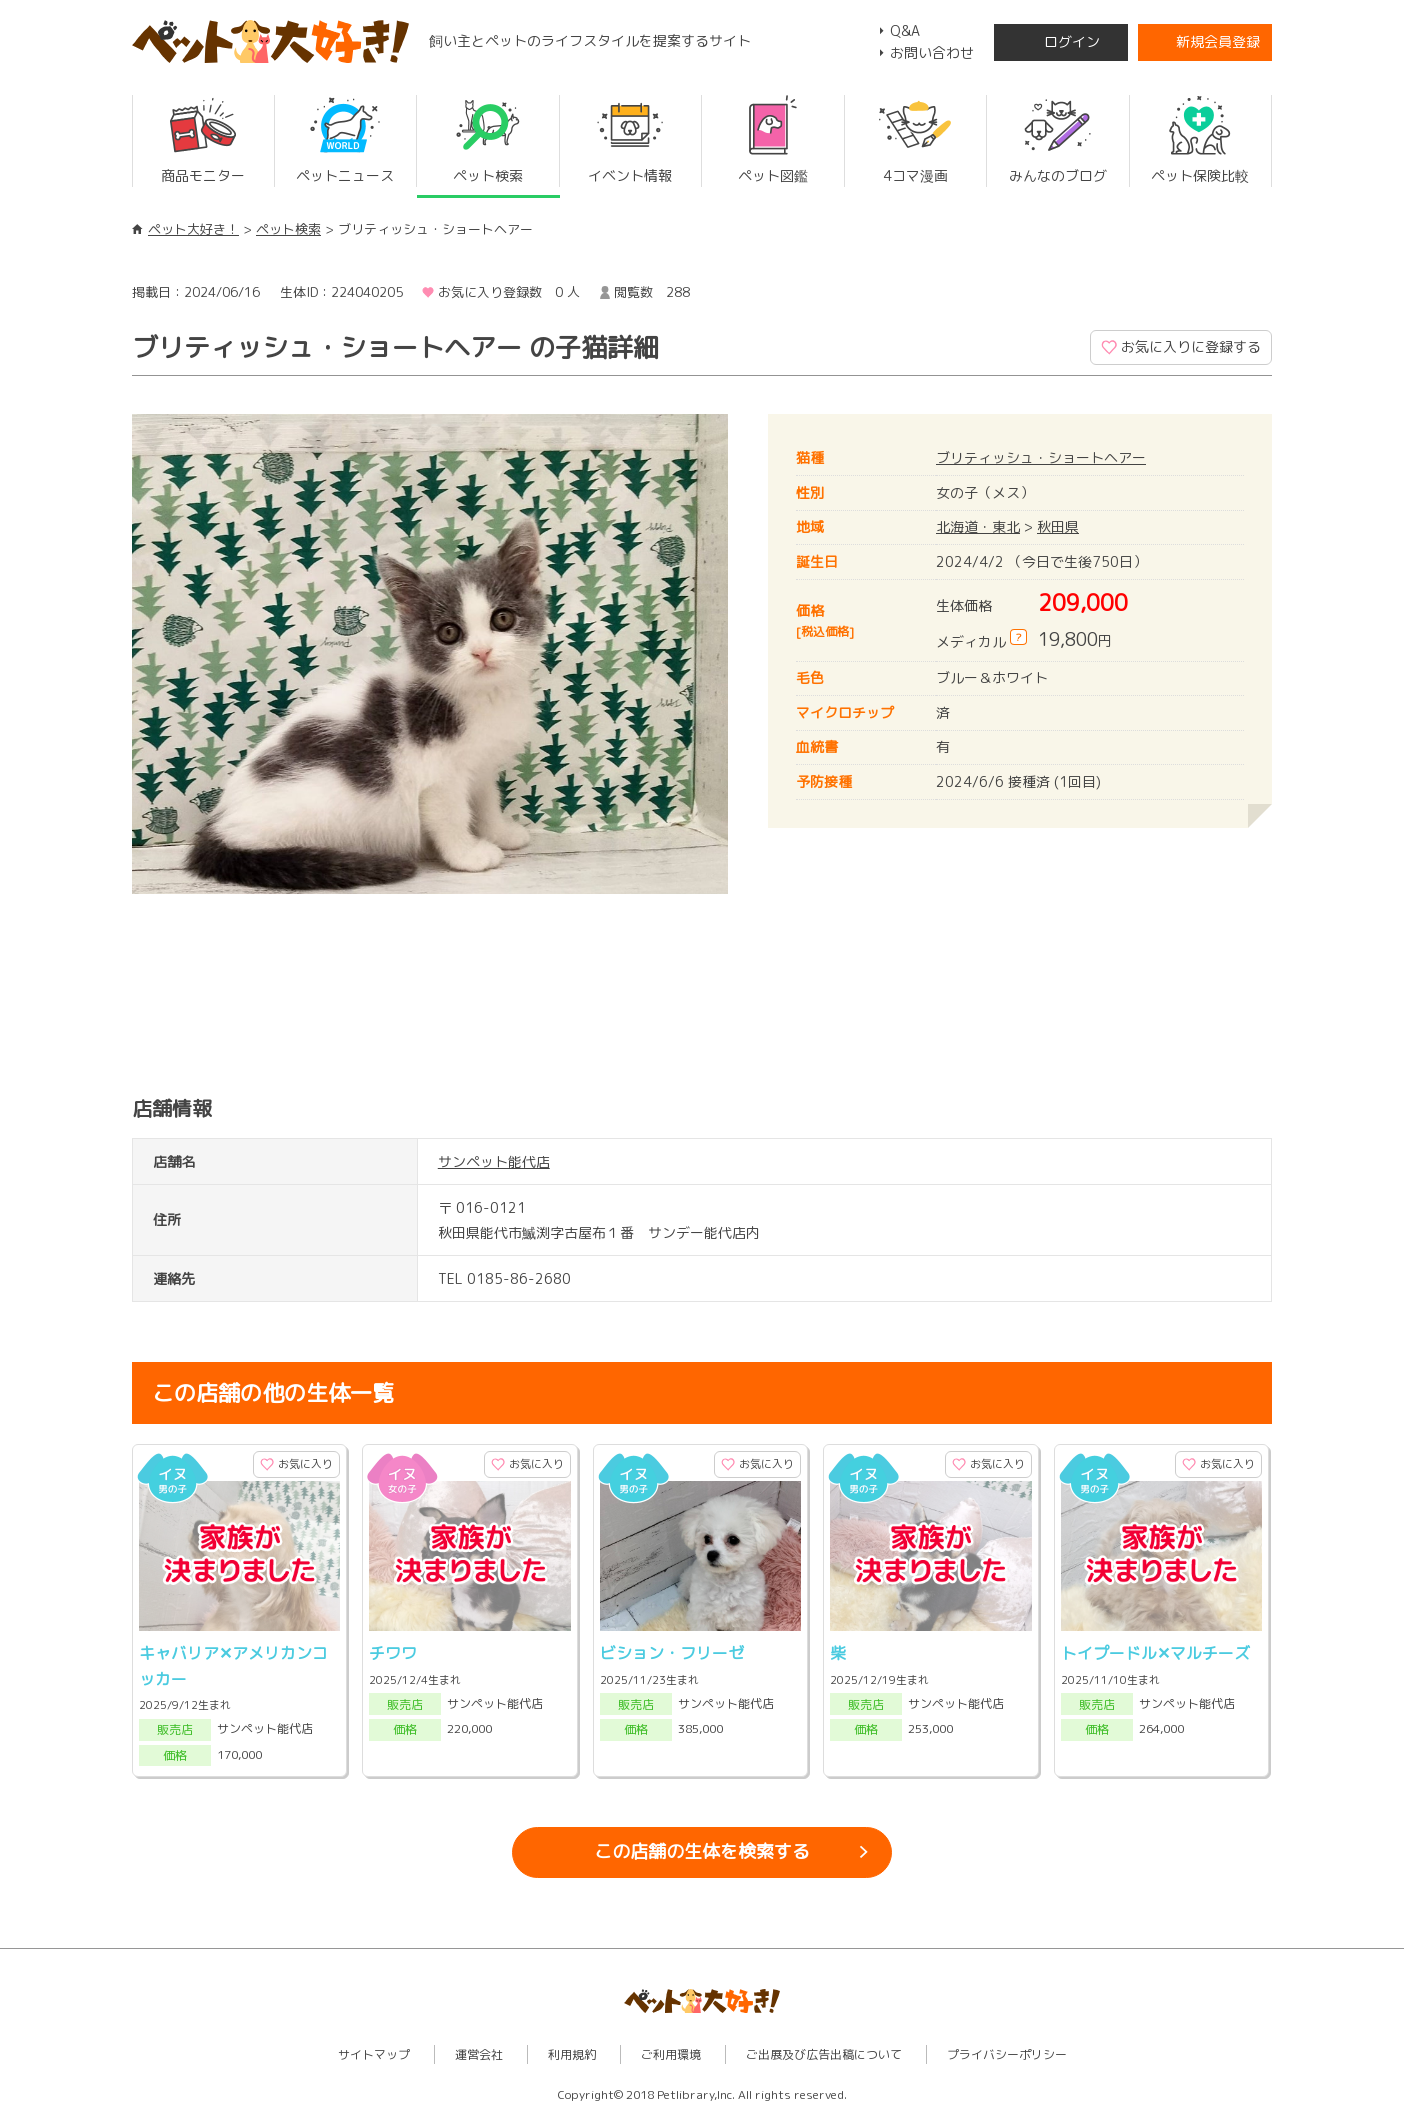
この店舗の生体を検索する (702, 1851)
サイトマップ (374, 2054)
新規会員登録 (1218, 41)
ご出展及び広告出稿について (824, 2054)
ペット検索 (288, 229)
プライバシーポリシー (1007, 2054)
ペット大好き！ (193, 229)
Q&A (905, 30)
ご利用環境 (671, 2054)
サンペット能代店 (494, 1161)
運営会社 (479, 2054)
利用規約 (572, 2054)
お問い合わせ (932, 52)
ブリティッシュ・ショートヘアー (1041, 457)
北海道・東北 (978, 526)
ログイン (1072, 41)
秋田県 (1058, 526)
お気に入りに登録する (1191, 346)
